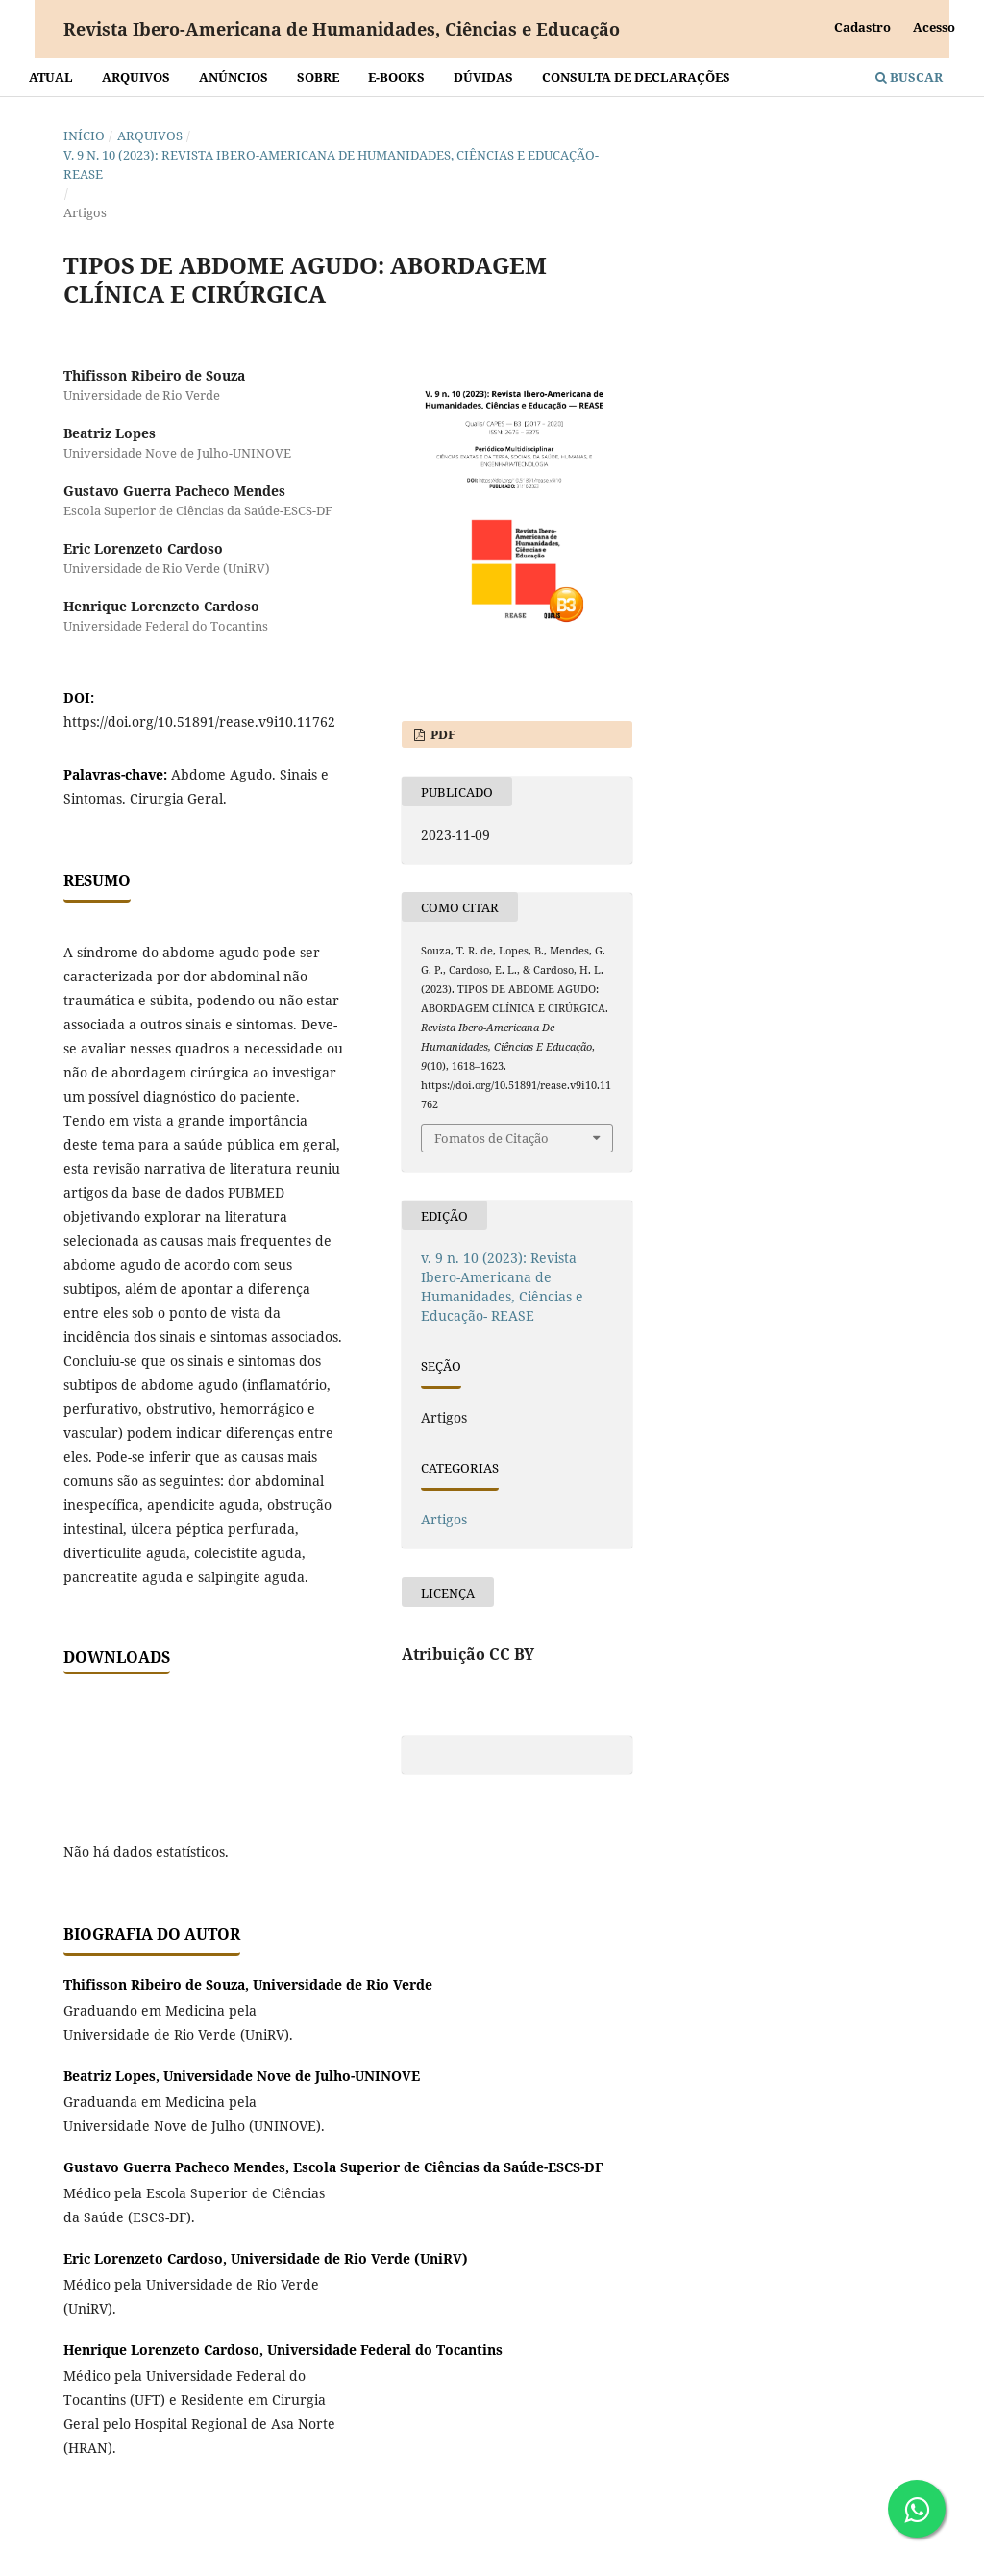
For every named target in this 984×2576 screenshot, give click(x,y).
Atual (51, 77)
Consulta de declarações (636, 77)
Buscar (909, 77)
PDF (441, 734)
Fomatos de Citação (491, 1138)
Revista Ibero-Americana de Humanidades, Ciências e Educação (341, 28)
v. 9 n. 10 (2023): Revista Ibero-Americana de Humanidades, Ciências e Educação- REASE (331, 164)
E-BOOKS (396, 77)
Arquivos (136, 77)
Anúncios (233, 77)
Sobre (318, 77)
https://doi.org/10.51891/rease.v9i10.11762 (199, 721)
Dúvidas (483, 77)
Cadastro (862, 27)
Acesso (934, 27)
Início (84, 135)
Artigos (444, 1519)
